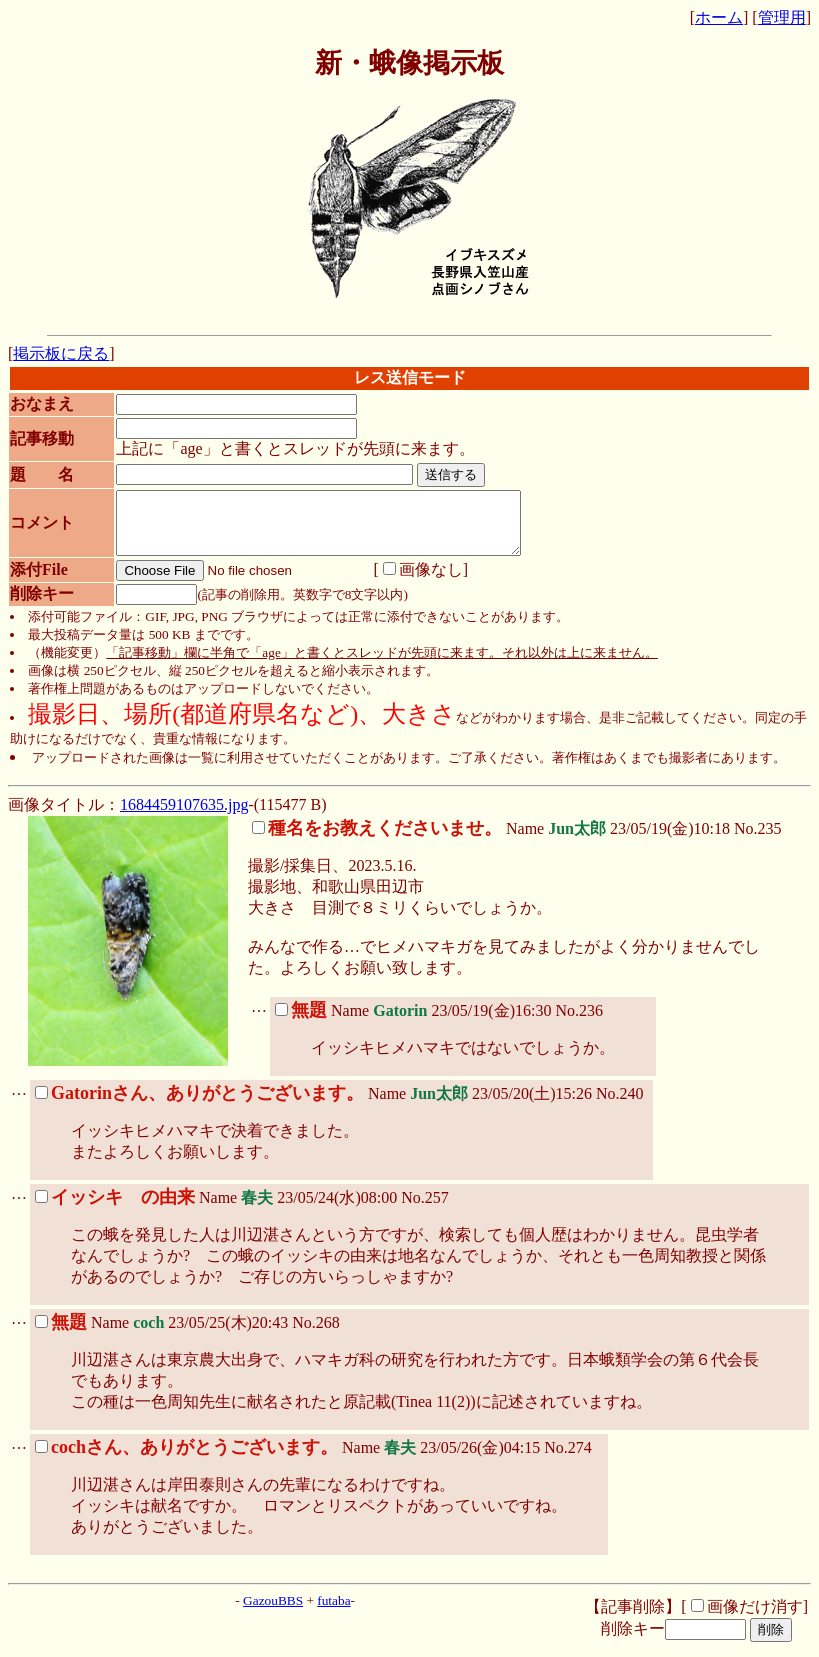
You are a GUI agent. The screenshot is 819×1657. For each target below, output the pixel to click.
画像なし (412, 581)
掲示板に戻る (61, 353)
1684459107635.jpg (184, 816)
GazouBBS (273, 1612)
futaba (333, 1612)
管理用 (782, 17)
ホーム (719, 17)
